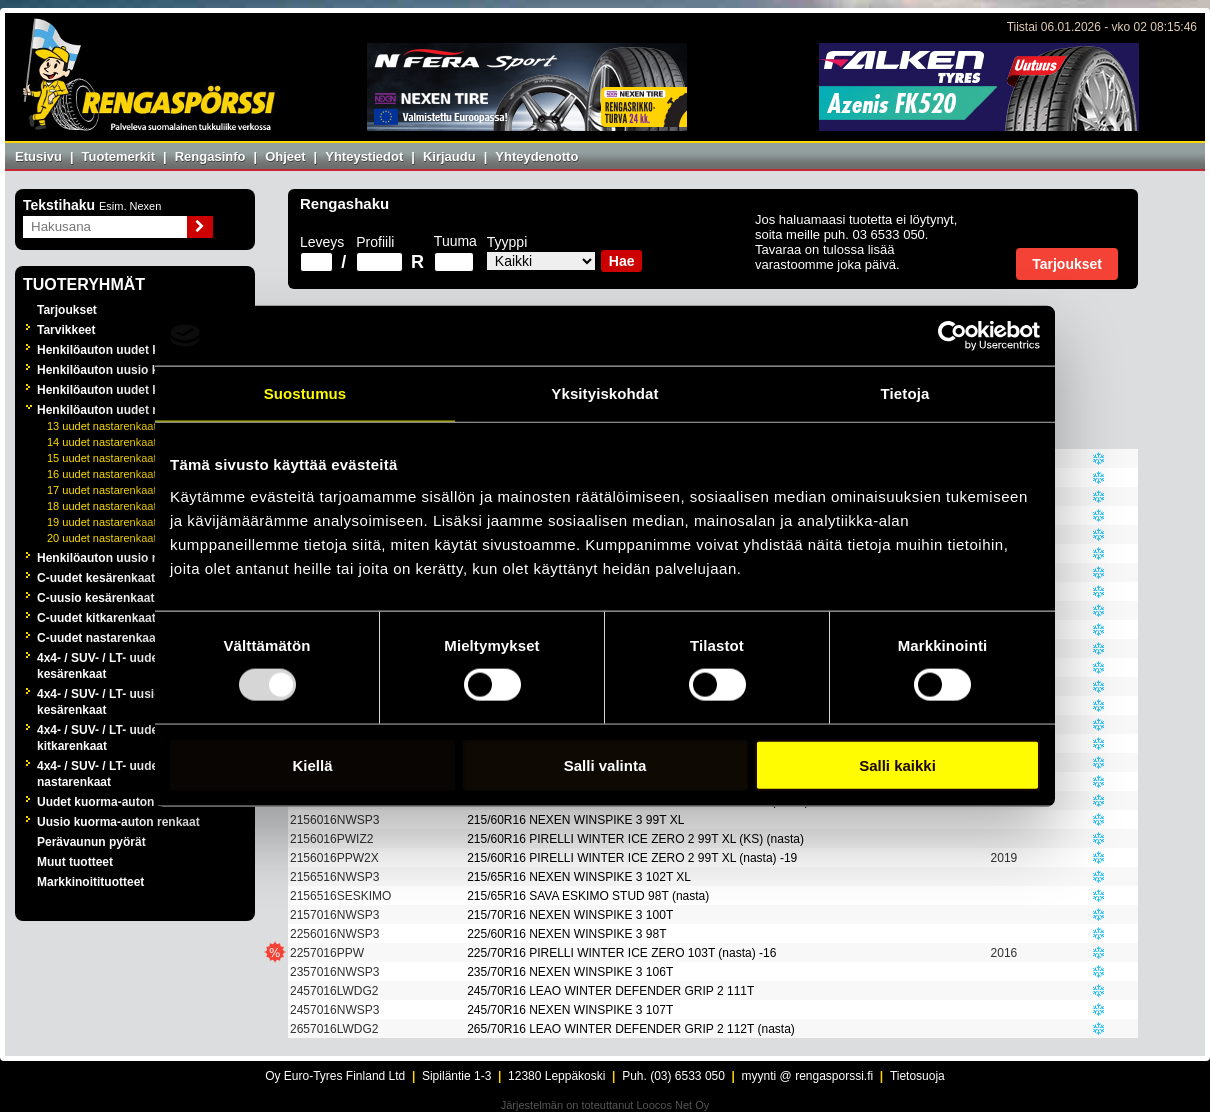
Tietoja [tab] (905, 393)
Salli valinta (605, 764)
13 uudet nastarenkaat (101, 426)
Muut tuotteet (75, 862)
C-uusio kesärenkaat (95, 598)
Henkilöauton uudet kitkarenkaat (129, 390)
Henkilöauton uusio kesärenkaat (129, 370)
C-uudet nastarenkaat (98, 638)
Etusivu (38, 156)
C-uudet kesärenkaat (96, 578)
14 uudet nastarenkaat (101, 442)
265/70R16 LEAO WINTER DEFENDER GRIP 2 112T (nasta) (631, 1029)
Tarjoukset (67, 310)
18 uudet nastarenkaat (101, 506)
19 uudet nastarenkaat (101, 522)
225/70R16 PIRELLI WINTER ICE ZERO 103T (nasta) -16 (621, 953)
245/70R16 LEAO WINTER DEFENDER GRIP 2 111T (610, 991)
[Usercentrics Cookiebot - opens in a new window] (952, 336)
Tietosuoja (917, 1076)
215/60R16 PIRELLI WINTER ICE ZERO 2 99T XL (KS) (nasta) (635, 839)
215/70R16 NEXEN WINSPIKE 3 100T (570, 915)
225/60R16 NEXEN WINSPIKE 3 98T (566, 934)
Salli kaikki (897, 764)
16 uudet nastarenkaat (101, 474)
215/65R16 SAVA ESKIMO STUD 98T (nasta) (588, 896)
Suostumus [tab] (305, 393)
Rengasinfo (210, 156)
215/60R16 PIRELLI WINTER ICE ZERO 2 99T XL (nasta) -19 (632, 858)
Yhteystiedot (364, 156)
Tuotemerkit (118, 156)
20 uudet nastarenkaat (101, 538)
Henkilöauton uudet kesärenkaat (129, 350)
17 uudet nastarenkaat (101, 490)
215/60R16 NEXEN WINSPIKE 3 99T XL (575, 820)
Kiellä (312, 764)
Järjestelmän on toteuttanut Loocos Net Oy (605, 1105)
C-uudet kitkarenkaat (96, 618)
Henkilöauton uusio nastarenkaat (131, 558)
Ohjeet (285, 156)
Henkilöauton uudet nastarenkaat (131, 410)
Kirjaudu (449, 156)
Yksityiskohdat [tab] (604, 393)
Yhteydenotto (536, 156)
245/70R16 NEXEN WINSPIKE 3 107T (570, 1010)
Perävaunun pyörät (91, 842)
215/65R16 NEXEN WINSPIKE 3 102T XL (579, 877)
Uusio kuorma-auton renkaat (118, 822)
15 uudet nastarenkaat (101, 458)
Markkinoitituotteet (90, 882)
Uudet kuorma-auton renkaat (118, 802)
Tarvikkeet (66, 330)
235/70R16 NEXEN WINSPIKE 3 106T (570, 972)
